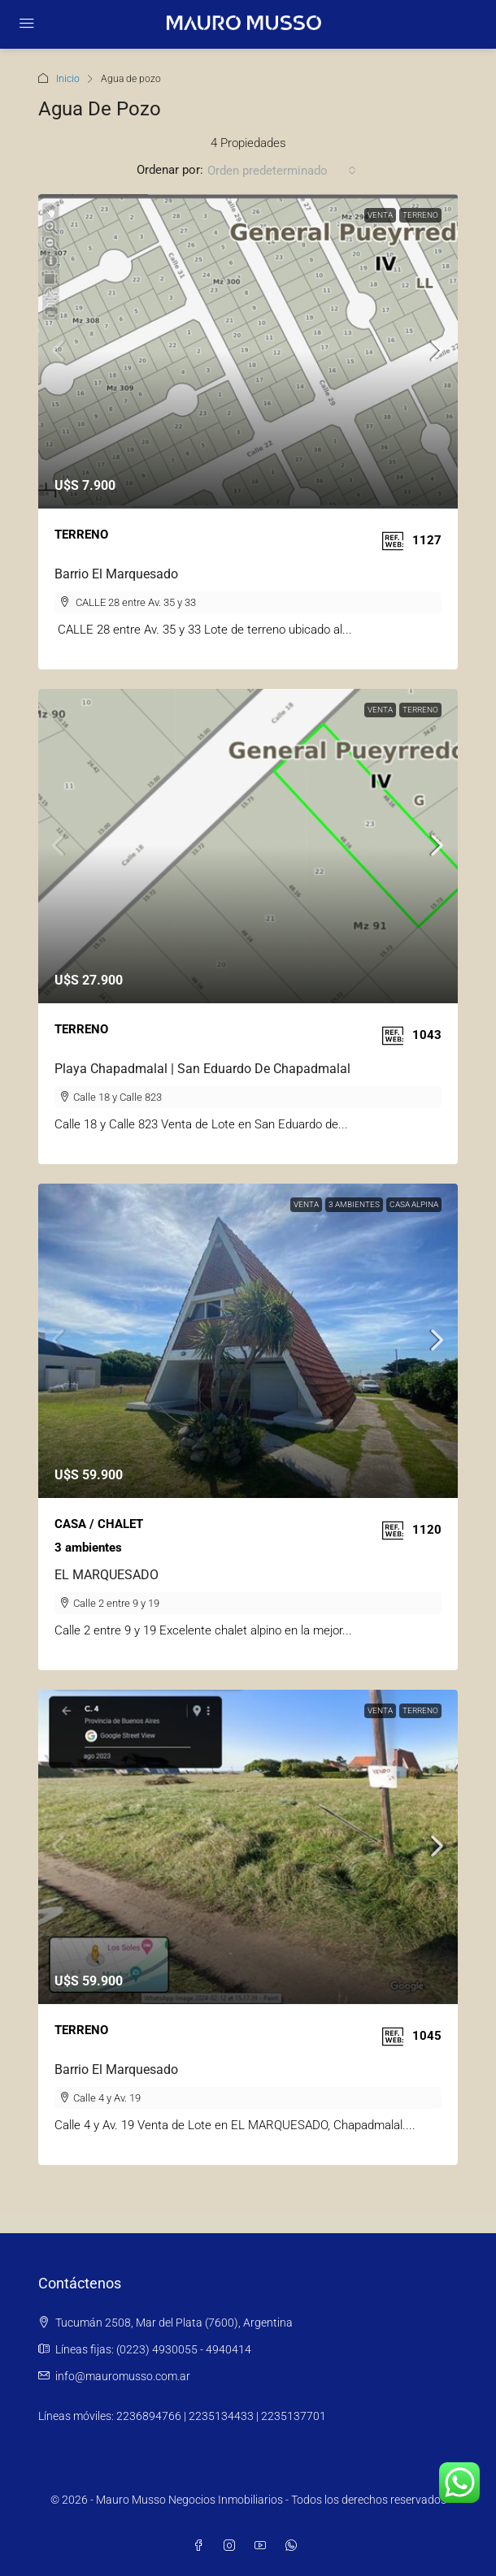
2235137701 (293, 2415)
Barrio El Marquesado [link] (116, 574)
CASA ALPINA (413, 1204)
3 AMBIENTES (354, 1204)
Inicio (68, 78)
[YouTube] (263, 2545)
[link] (248, 351)
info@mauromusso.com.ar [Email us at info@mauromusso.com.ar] (122, 2376)
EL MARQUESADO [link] (106, 1574)
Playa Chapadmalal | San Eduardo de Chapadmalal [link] (202, 1068)
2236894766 (148, 2415)
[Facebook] (202, 2545)
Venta (380, 214)
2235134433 (221, 2415)
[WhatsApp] (294, 2545)
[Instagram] (232, 2545)
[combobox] (282, 171)
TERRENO (420, 214)
